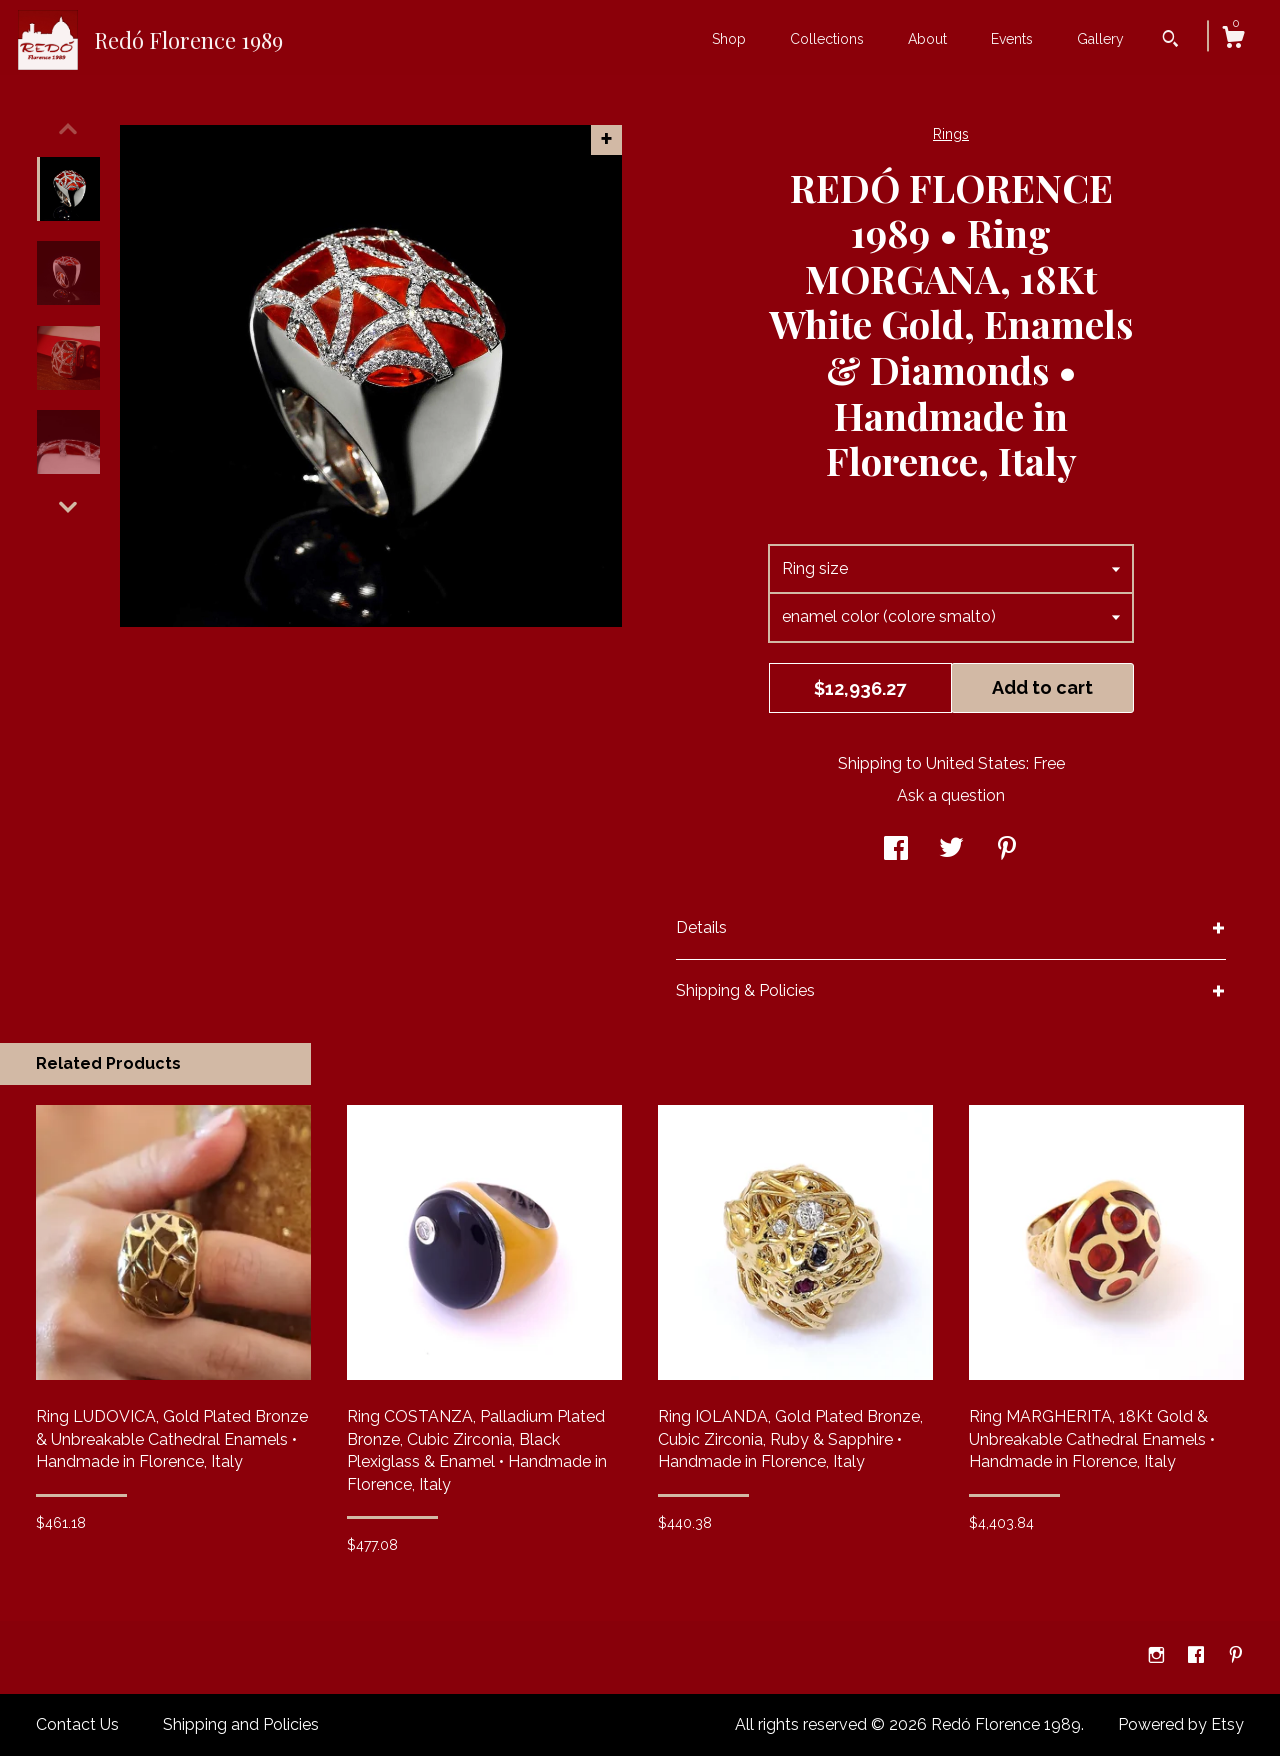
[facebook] (1198, 1656)
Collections (827, 39)
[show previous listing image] (68, 129)
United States (976, 763)
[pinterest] (1236, 1656)
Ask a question (951, 795)
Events (1012, 39)
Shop (729, 39)
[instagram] (1158, 1656)
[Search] (1170, 41)
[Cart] (1233, 40)
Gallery (1100, 39)
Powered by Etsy (1181, 1724)
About (927, 39)
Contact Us (77, 1724)
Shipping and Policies (241, 1724)
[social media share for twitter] (951, 850)
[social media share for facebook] (896, 850)
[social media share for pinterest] (1007, 850)
